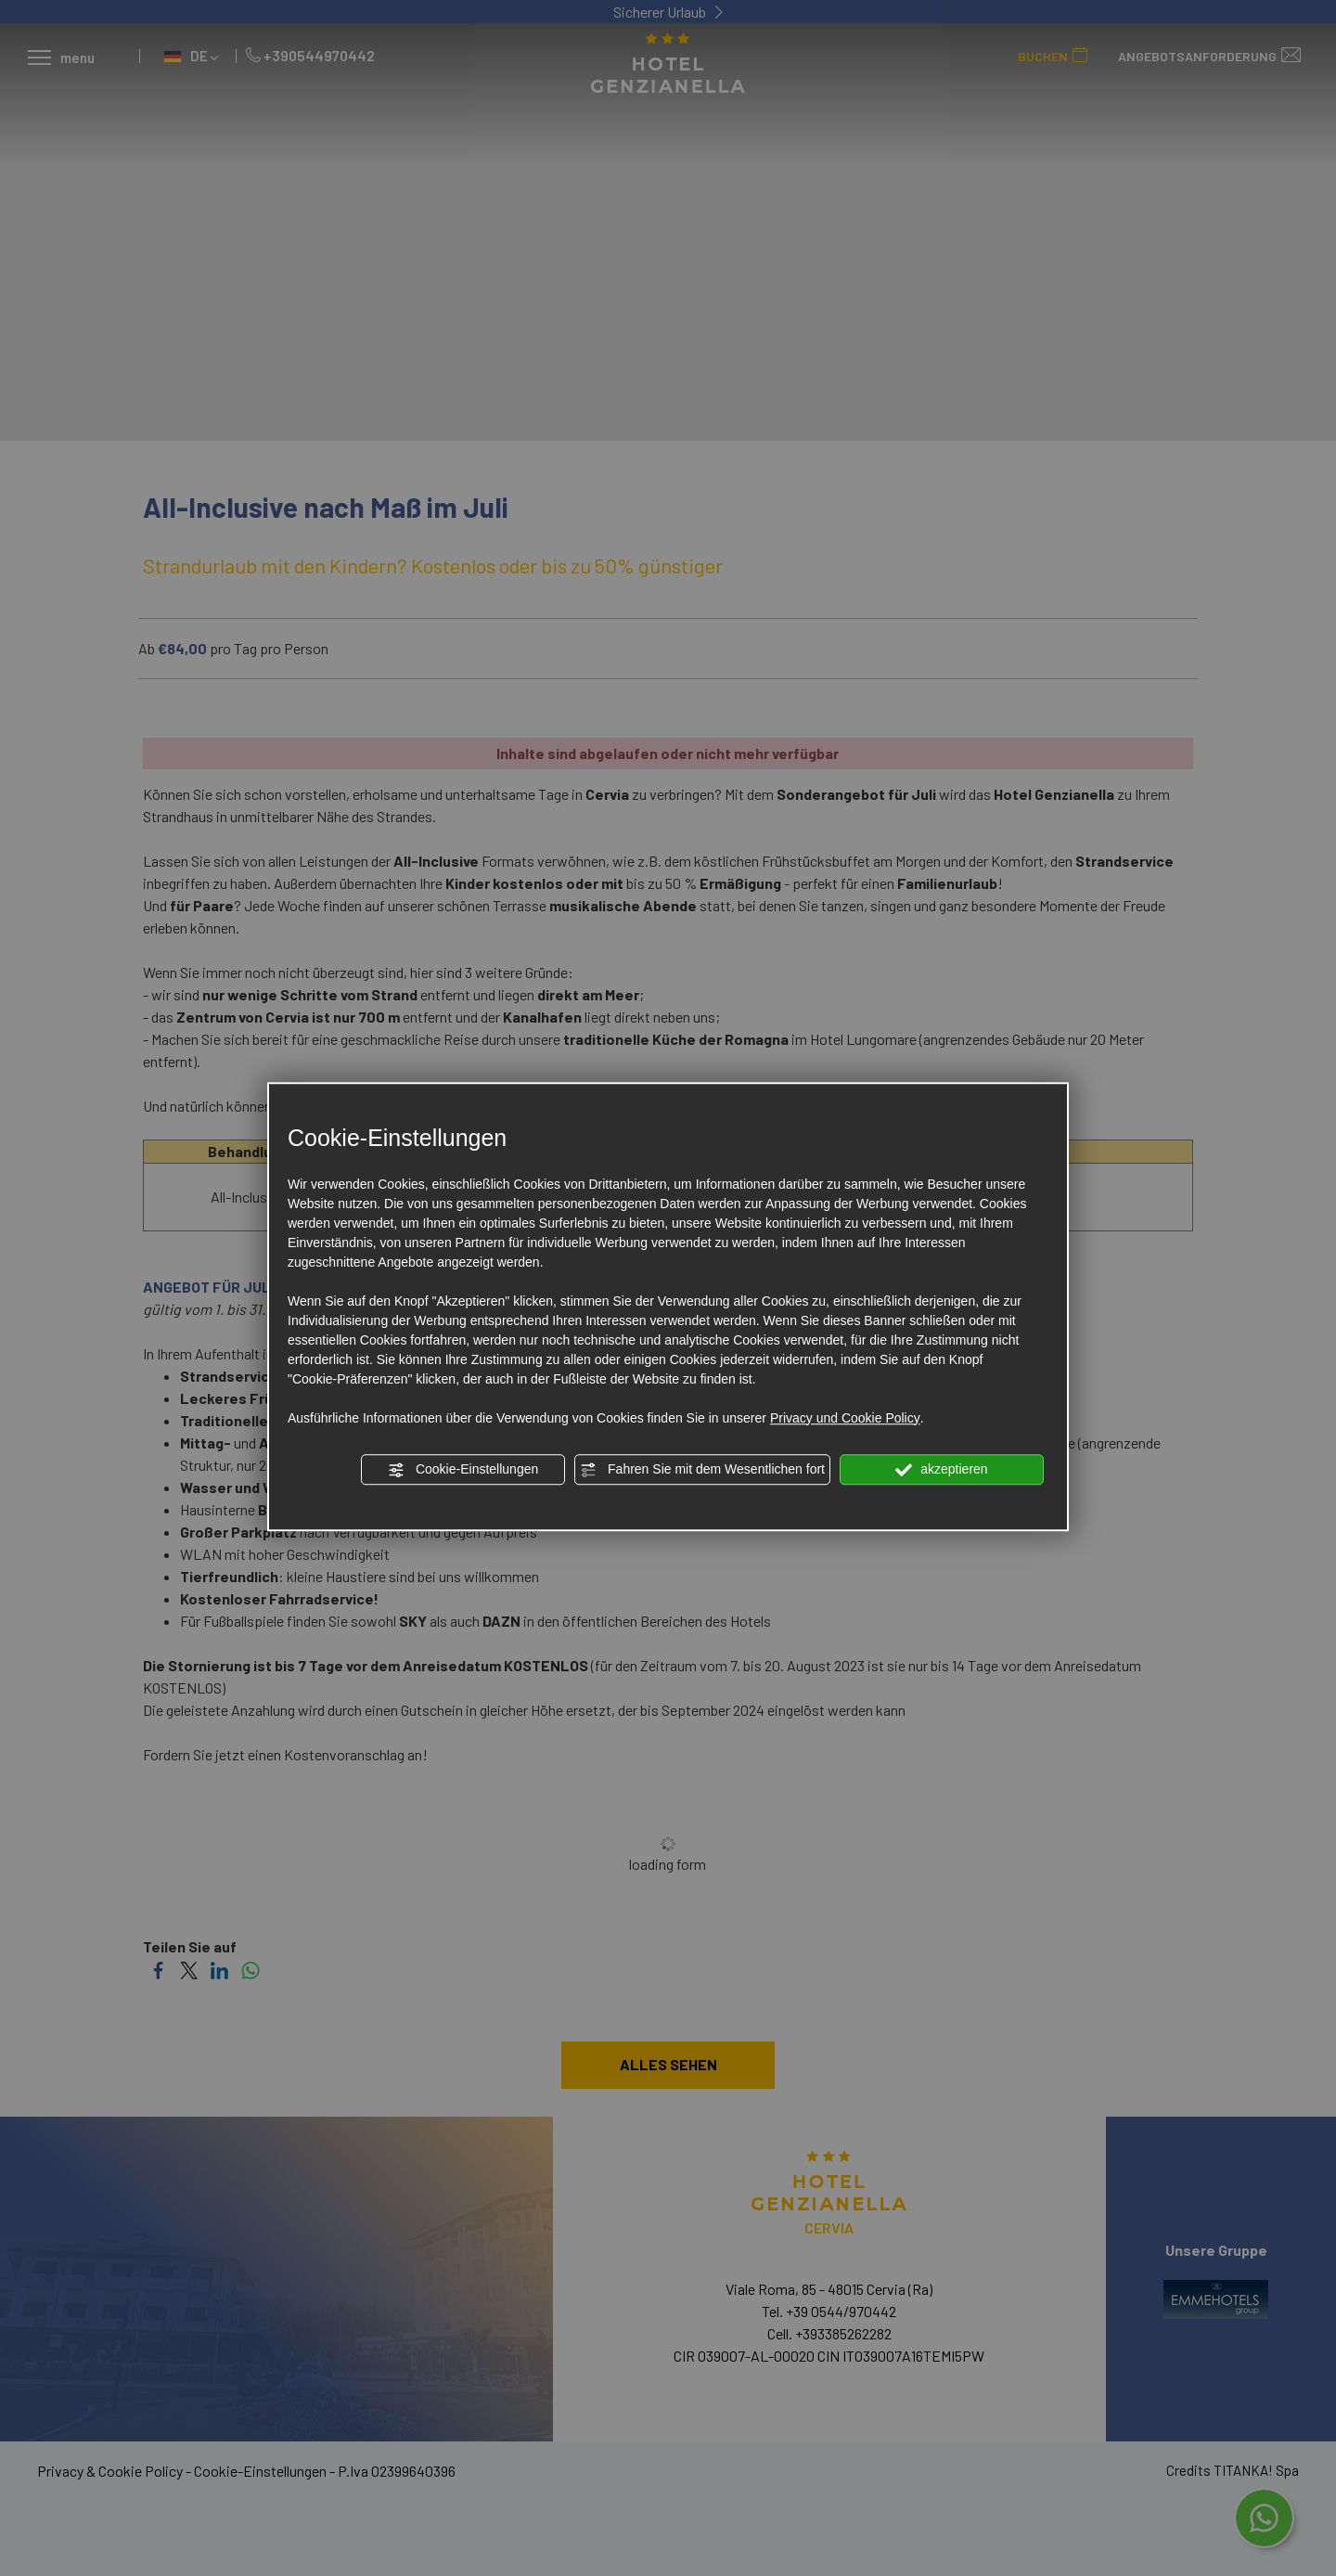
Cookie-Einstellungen (463, 1470)
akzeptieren (941, 1470)
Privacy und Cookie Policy (845, 1417)
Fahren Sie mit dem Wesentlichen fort (702, 1470)
